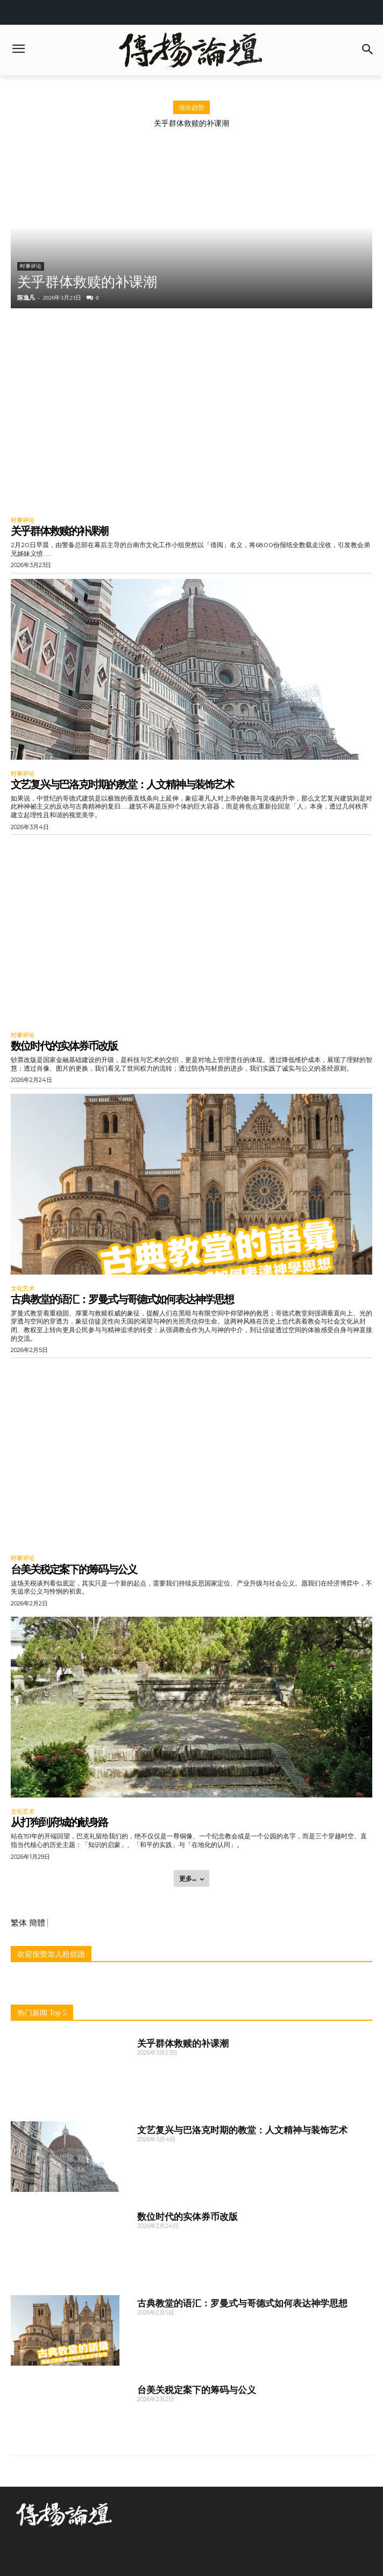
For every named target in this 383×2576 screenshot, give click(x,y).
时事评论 (30, 266)
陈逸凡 (26, 297)
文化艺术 (22, 1288)
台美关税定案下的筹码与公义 (74, 1569)
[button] (367, 50)
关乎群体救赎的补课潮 (191, 123)
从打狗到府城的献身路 (59, 1822)
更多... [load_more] (191, 1878)
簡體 (37, 1923)
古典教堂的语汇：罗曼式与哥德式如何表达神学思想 (122, 1299)
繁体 (19, 1923)
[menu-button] (18, 50)
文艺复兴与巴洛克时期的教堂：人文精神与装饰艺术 (122, 784)
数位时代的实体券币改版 (64, 1045)
